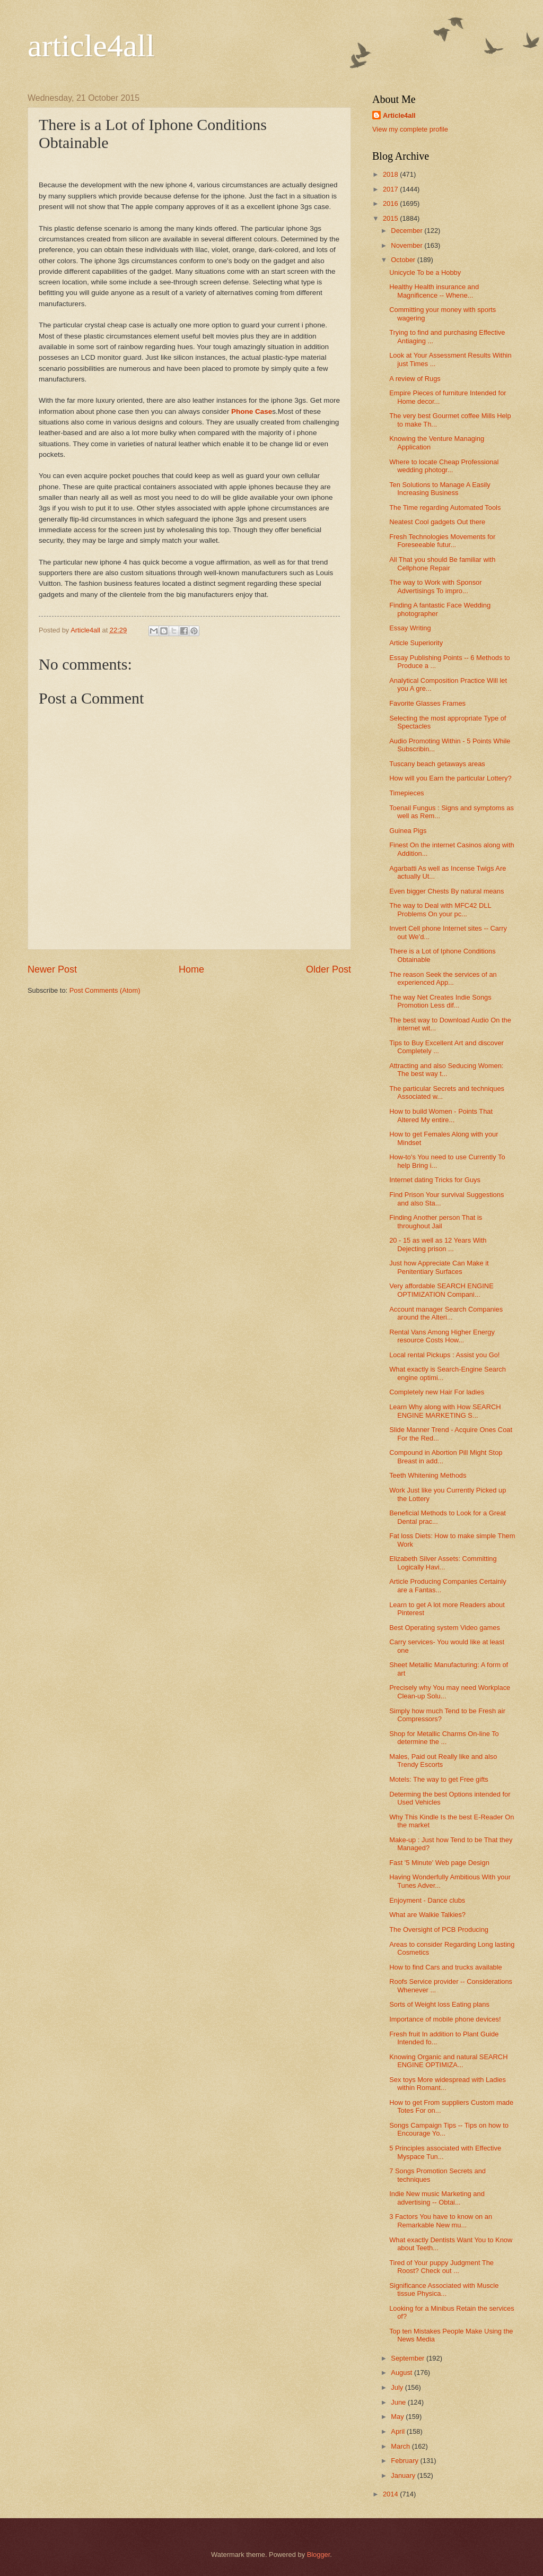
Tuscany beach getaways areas (437, 764)
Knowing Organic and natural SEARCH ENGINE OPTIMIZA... (448, 2061)
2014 (391, 2494)
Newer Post (52, 969)
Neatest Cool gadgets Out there (437, 522)
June (399, 2402)
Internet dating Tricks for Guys (434, 1180)
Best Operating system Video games (444, 1628)
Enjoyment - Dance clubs (427, 1900)
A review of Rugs (415, 379)
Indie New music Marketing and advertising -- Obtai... (437, 2198)
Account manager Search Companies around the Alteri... (446, 1313)
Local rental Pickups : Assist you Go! (444, 1355)
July (398, 2387)
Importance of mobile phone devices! (445, 2019)
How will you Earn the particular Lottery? (450, 778)
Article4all (399, 115)
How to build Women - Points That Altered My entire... (441, 1115)
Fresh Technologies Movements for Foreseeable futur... (442, 541)
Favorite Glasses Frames (427, 703)
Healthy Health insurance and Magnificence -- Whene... (434, 291)
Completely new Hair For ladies (436, 1392)
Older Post (328, 969)
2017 (391, 189)
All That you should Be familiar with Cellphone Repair (442, 563)
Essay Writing (410, 628)
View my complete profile (410, 129)
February (405, 2461)
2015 (391, 218)
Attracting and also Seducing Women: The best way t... (446, 1070)
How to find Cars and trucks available (445, 1967)
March (401, 2446)
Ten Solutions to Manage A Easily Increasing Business (439, 489)
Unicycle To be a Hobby (425, 272)
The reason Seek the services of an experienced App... (443, 978)
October (404, 260)
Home (191, 969)
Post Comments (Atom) (105, 990)
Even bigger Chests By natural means (446, 891)
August (402, 2372)
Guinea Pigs (407, 831)
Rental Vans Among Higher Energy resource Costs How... (442, 1336)
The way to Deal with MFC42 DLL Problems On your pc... (440, 909)
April (398, 2431)
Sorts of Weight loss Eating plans (439, 2004)
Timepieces (406, 793)
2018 (391, 174)
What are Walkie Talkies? (427, 1915)
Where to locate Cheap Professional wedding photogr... (443, 466)
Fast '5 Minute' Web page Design (439, 1863)
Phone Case (251, 411)
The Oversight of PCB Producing (438, 1929)
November (407, 245)
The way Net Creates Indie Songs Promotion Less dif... (440, 1001)
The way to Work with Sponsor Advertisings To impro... (435, 586)
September (408, 2358)
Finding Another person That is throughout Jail (435, 1221)
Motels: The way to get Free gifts (438, 1779)
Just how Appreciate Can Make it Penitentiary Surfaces (439, 1267)
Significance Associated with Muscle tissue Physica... (443, 2289)
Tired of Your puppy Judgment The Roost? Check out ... (441, 2267)
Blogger (318, 2554)
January (404, 2475)
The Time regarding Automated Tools (445, 507)
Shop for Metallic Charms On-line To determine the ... (444, 1738)
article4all (91, 45)
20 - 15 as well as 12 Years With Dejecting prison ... (437, 1244)
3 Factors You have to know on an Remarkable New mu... (440, 2220)
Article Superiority (416, 643)
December (407, 231)
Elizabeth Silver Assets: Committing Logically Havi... (443, 1563)
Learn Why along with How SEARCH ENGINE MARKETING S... (445, 1411)
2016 (391, 203)
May (398, 2417)
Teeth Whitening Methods (427, 1475)
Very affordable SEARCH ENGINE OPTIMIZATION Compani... (441, 1290)
